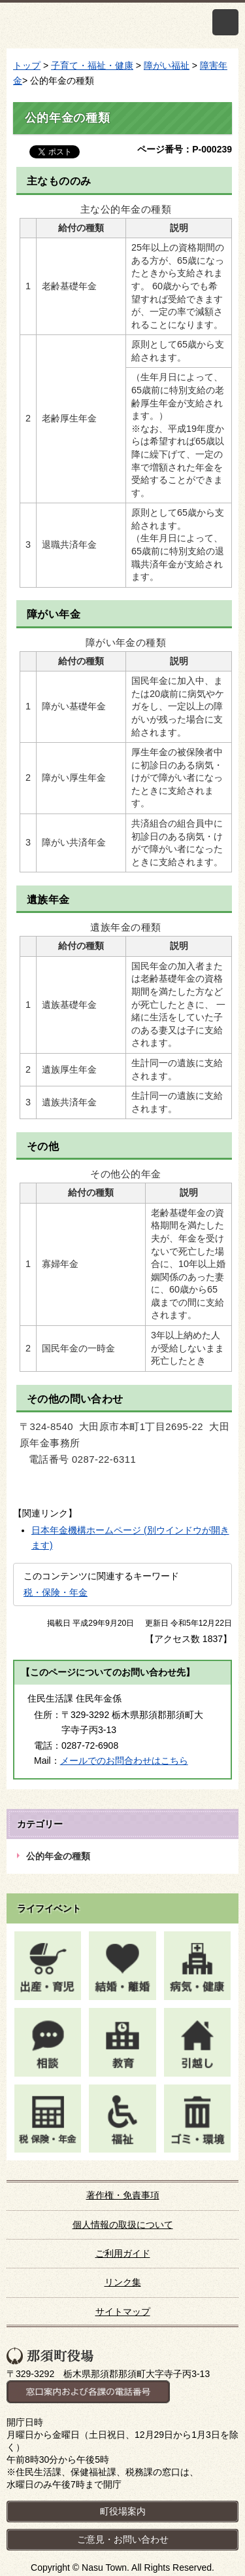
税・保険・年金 (56, 1592)
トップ (27, 65)
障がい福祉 (166, 65)
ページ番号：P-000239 (184, 149)
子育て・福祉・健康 (92, 65)
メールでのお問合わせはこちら (124, 1760)
